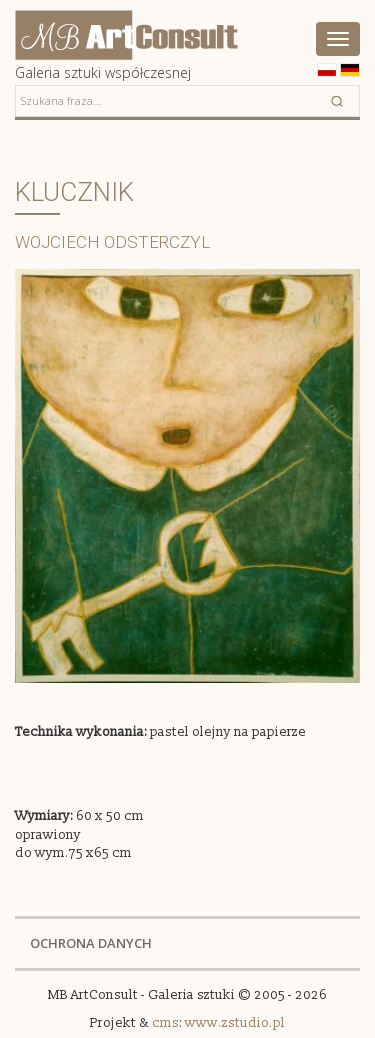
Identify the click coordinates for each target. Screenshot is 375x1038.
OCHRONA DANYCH (91, 943)
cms (165, 1023)
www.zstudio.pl (235, 1023)
